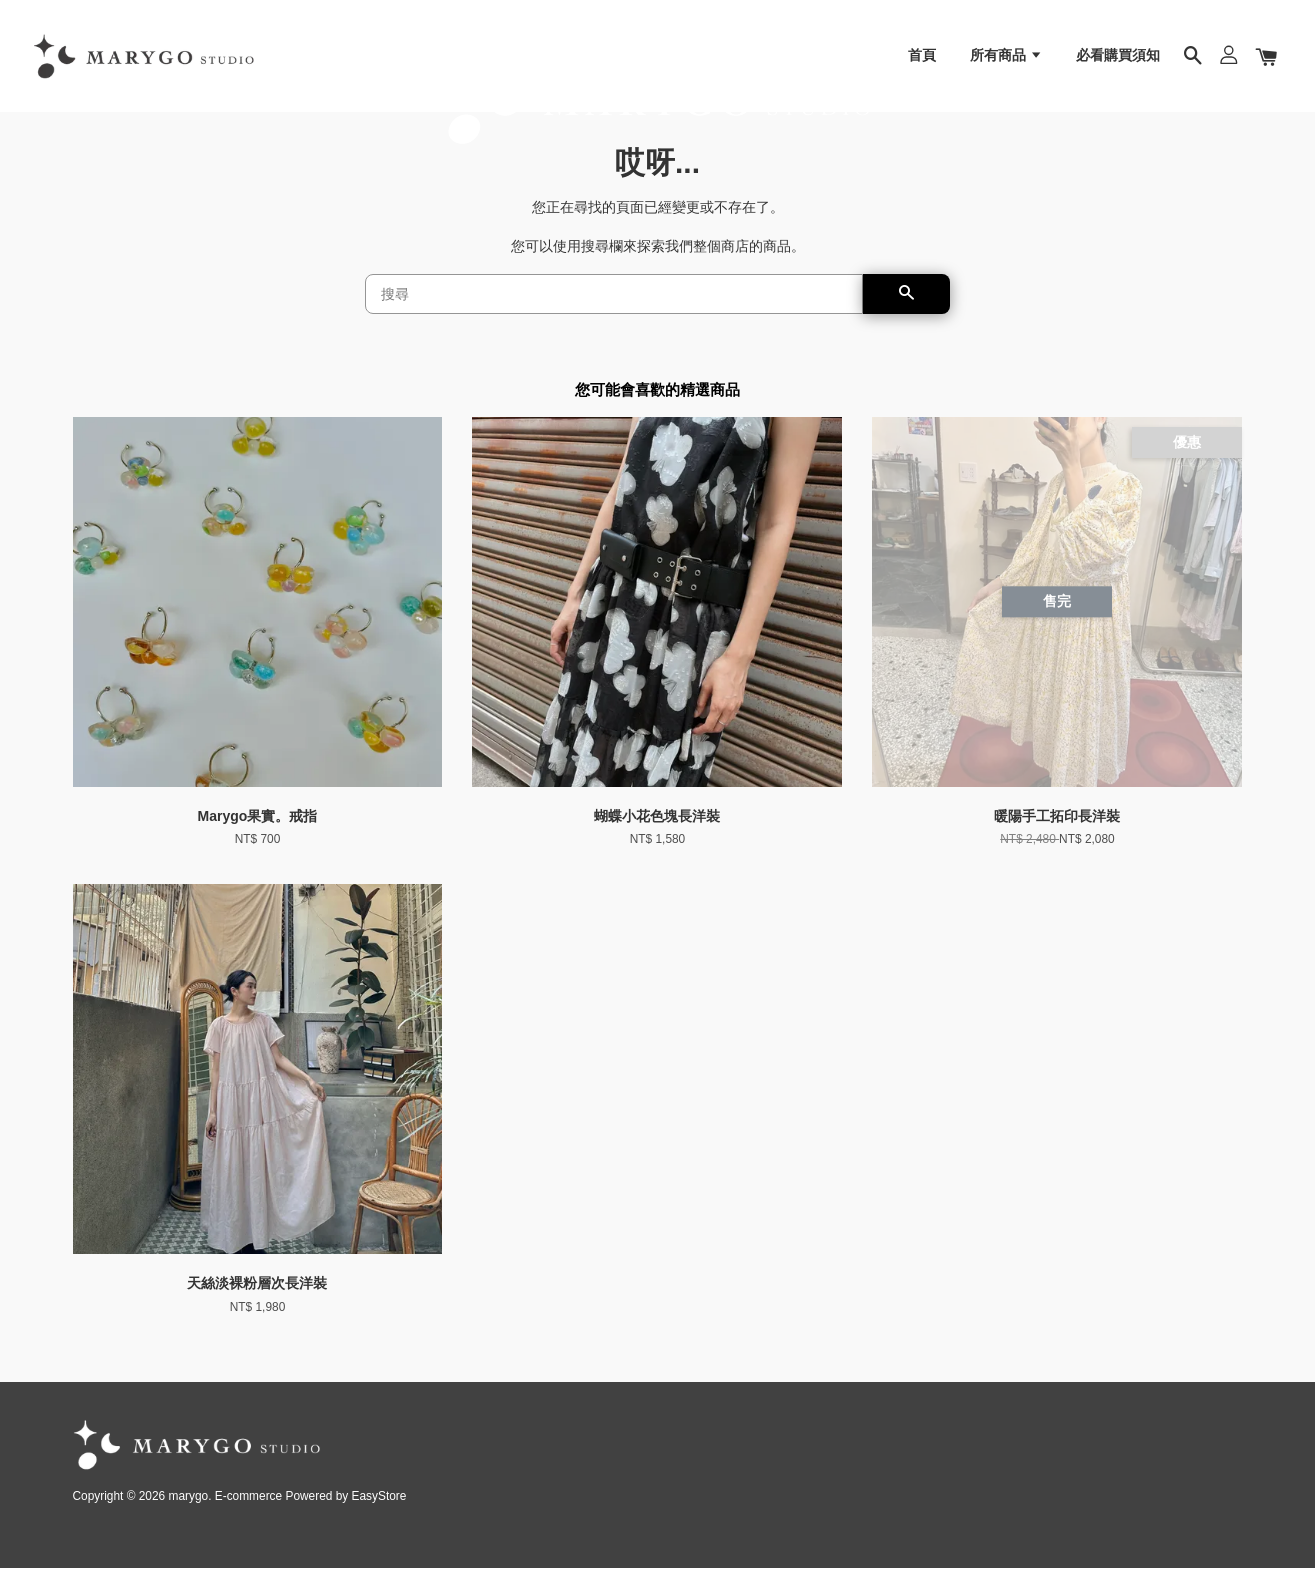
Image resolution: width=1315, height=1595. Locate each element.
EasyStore (379, 1523)
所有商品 (1006, 65)
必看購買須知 (1118, 65)
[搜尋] (614, 321)
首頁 (922, 65)
